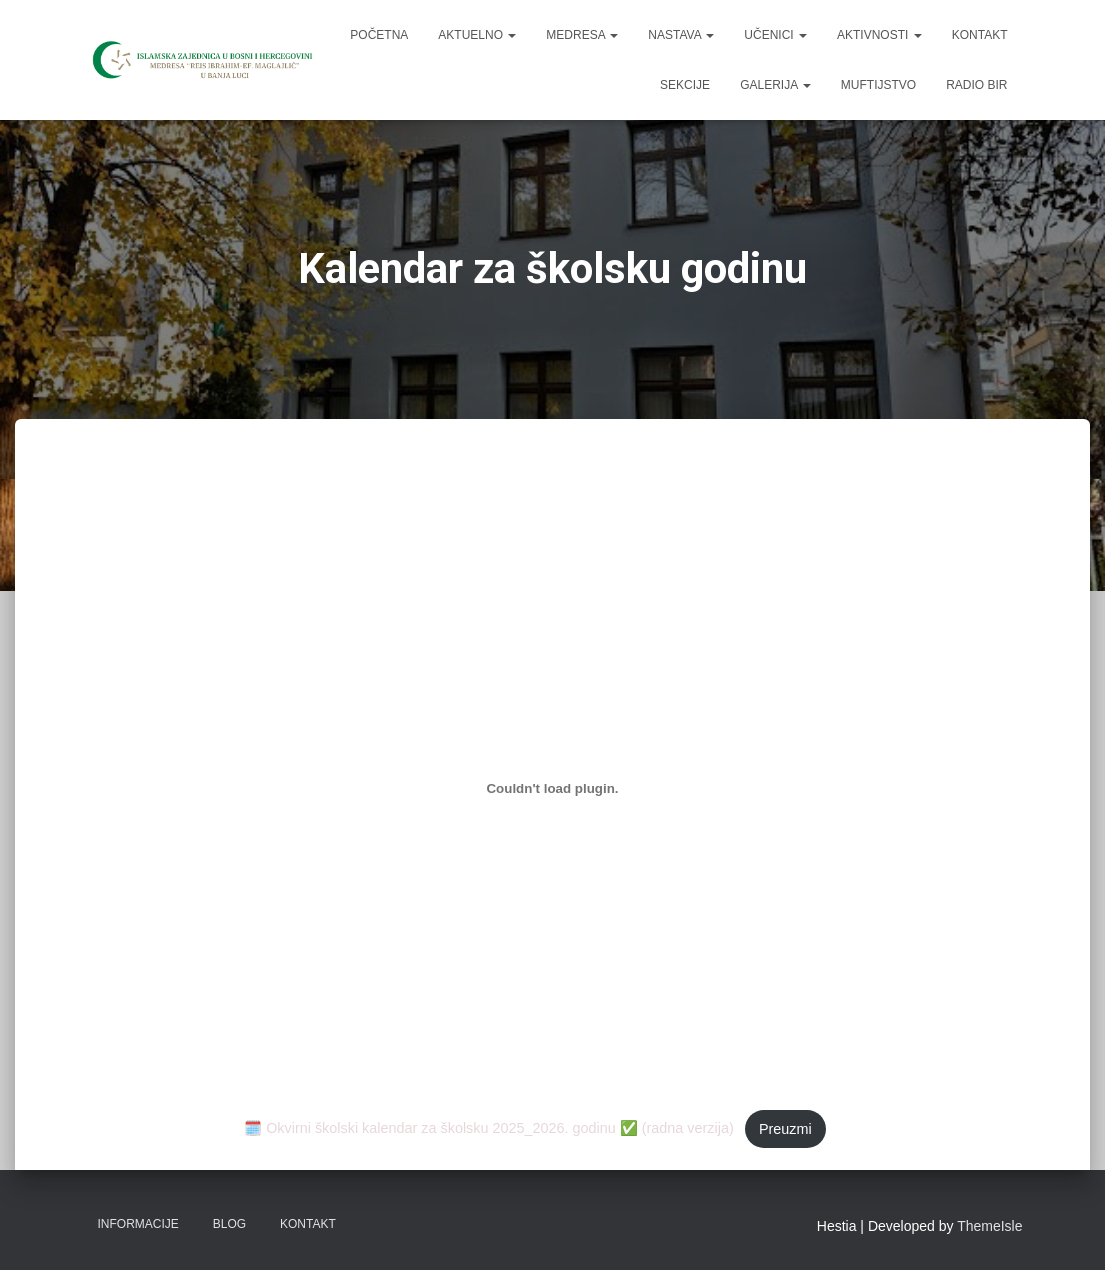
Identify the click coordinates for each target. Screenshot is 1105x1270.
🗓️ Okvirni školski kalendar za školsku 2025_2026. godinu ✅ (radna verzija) (489, 1129)
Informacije (138, 1224)
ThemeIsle (989, 1226)
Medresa (582, 35)
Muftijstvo (878, 85)
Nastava (681, 35)
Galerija (775, 85)
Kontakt (980, 35)
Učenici (775, 35)
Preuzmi (785, 1129)
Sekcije (685, 85)
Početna (379, 35)
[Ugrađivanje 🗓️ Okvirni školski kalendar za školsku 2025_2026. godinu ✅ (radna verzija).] (552, 789)
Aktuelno (477, 35)
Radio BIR (976, 85)
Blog (229, 1224)
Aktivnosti (879, 35)
